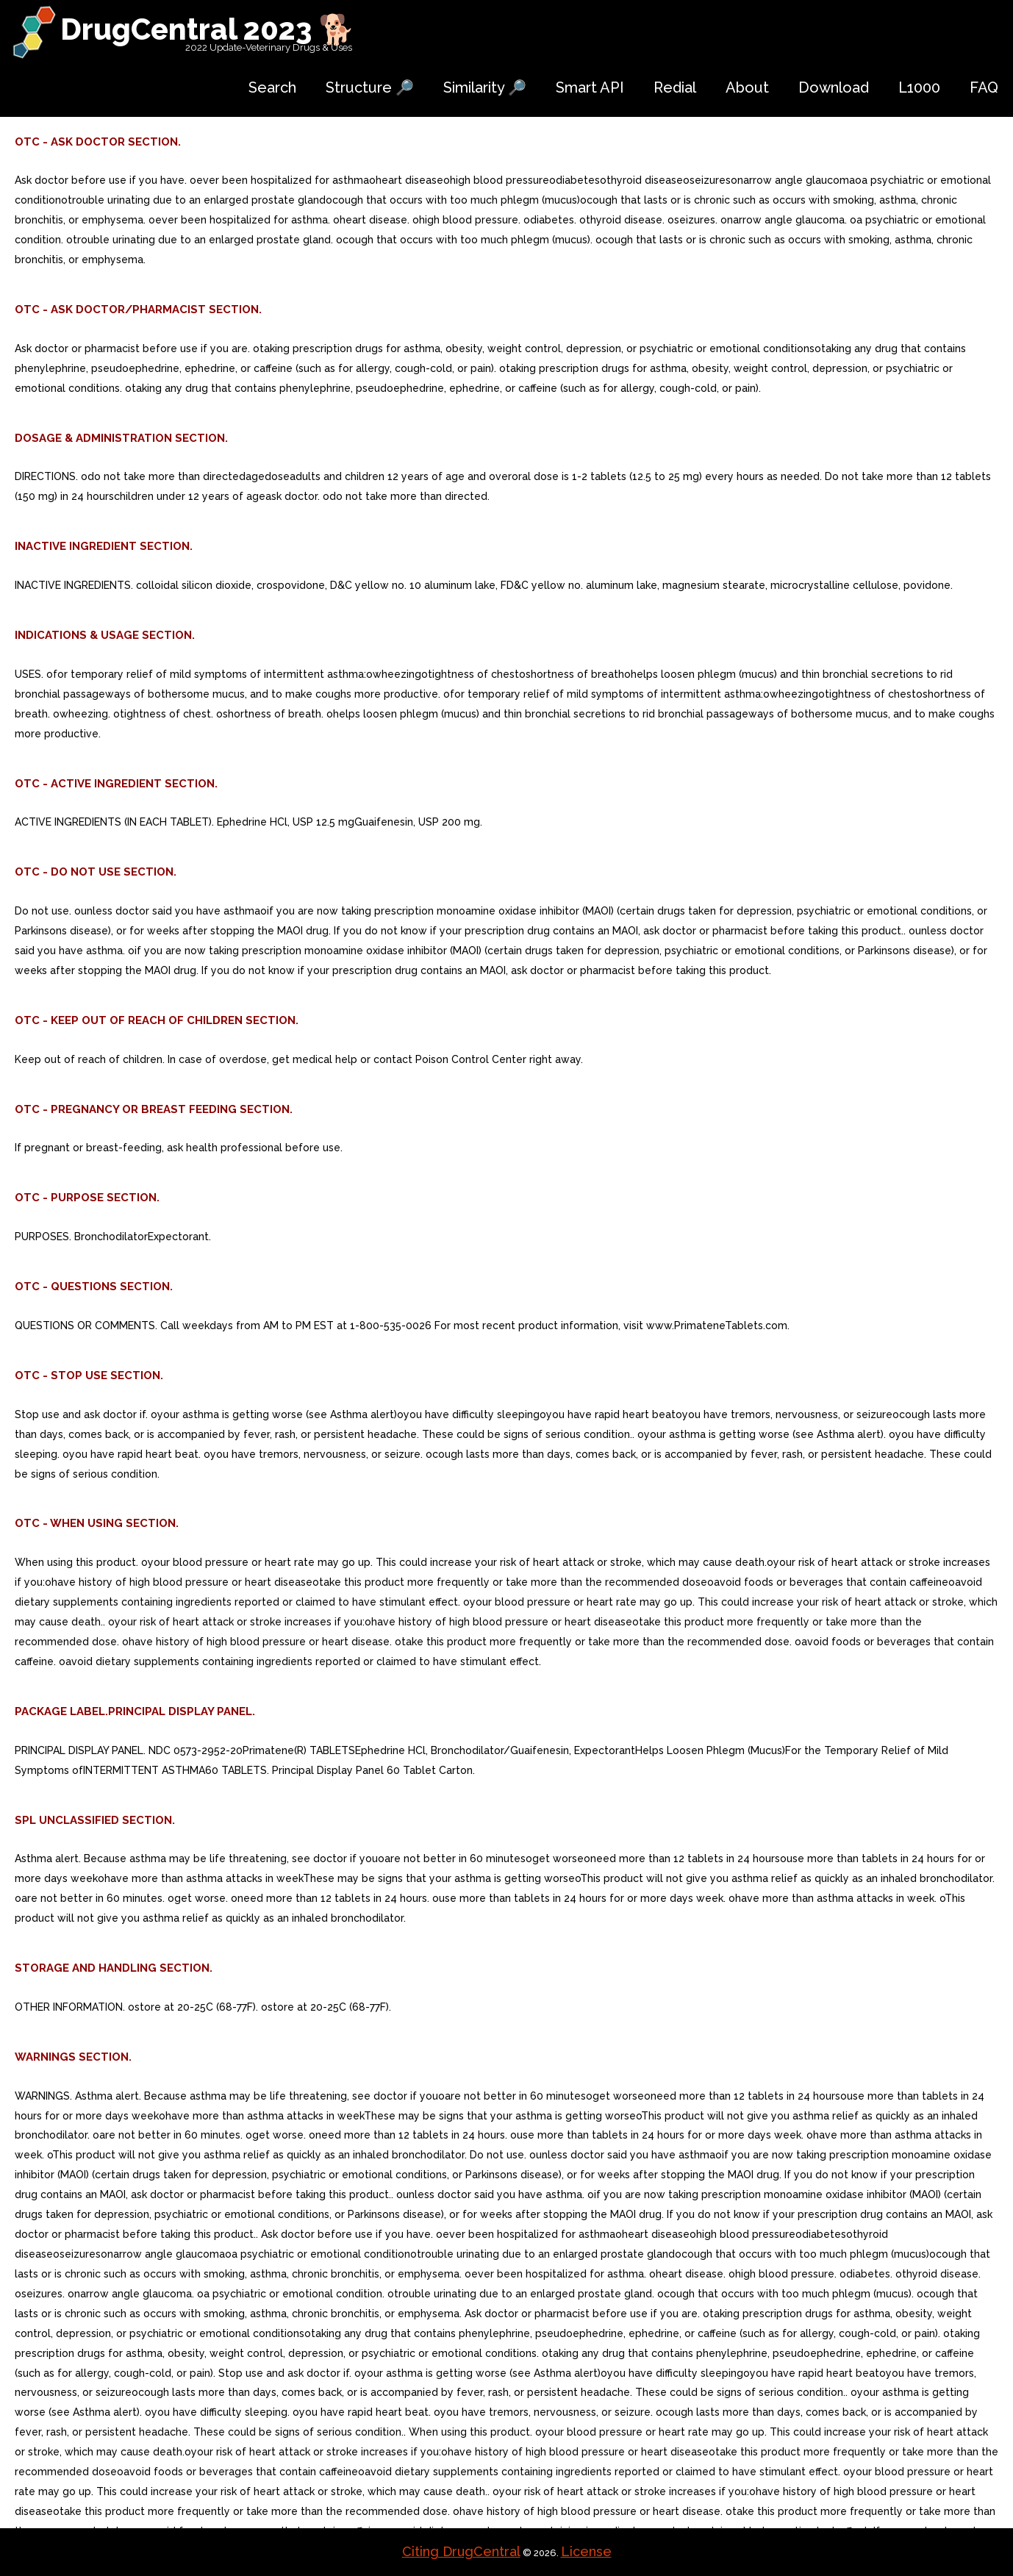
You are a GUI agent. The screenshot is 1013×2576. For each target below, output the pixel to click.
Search (272, 87)
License (586, 2551)
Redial (675, 87)
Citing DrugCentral (461, 2551)
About (747, 87)
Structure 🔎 (370, 87)
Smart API (590, 87)
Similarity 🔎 (484, 87)
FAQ (984, 87)
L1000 (919, 87)
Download (833, 87)
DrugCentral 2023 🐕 (207, 29)
